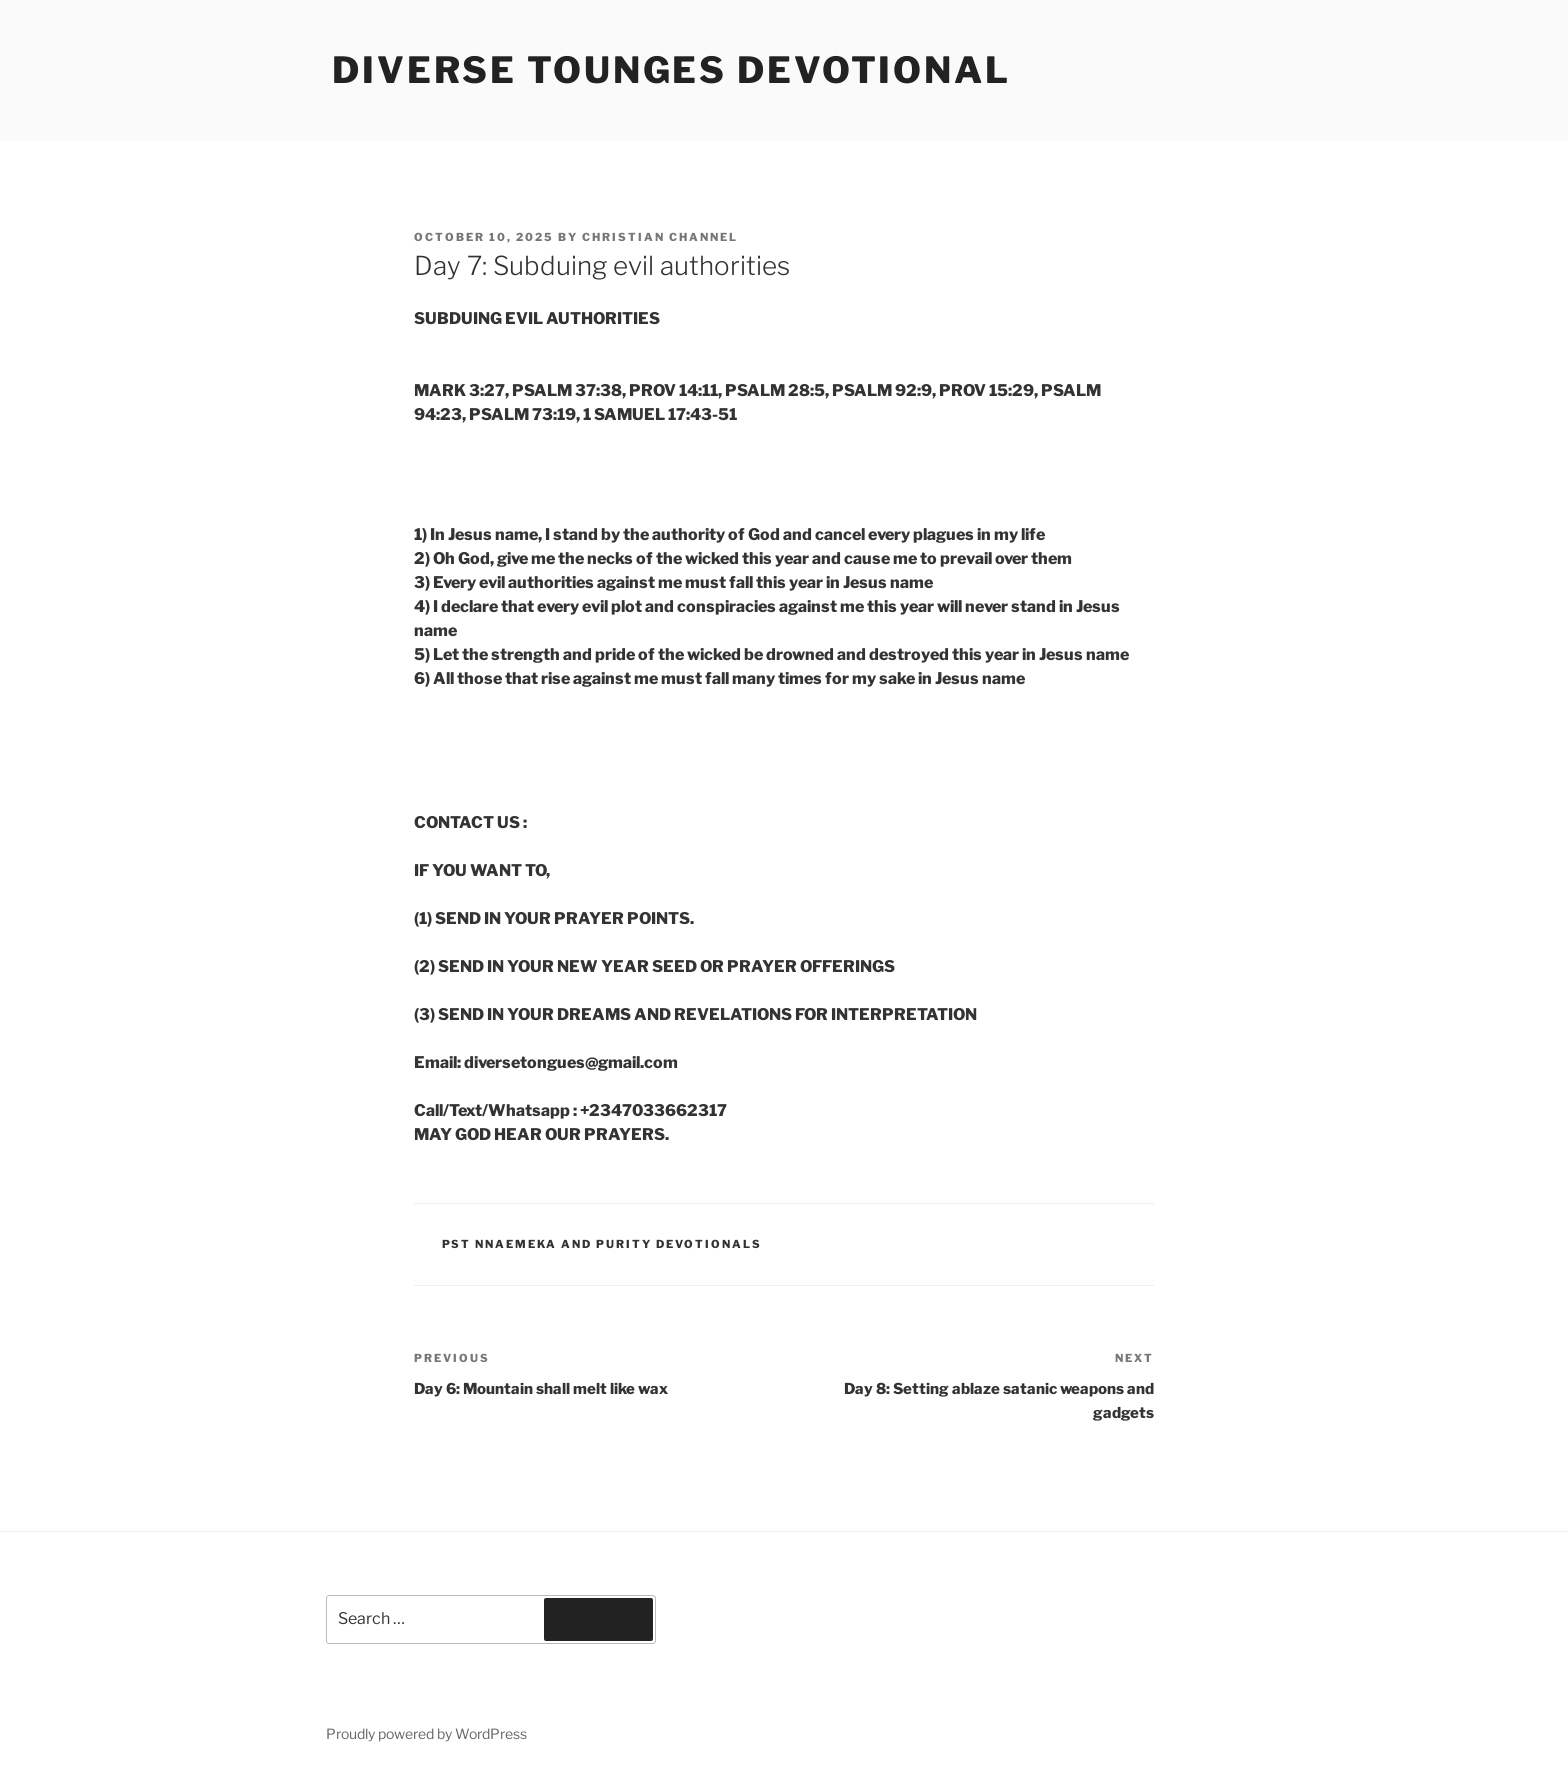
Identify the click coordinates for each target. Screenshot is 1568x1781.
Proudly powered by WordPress (426, 1733)
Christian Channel (660, 237)
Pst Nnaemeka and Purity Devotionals (602, 1244)
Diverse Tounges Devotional (671, 70)
